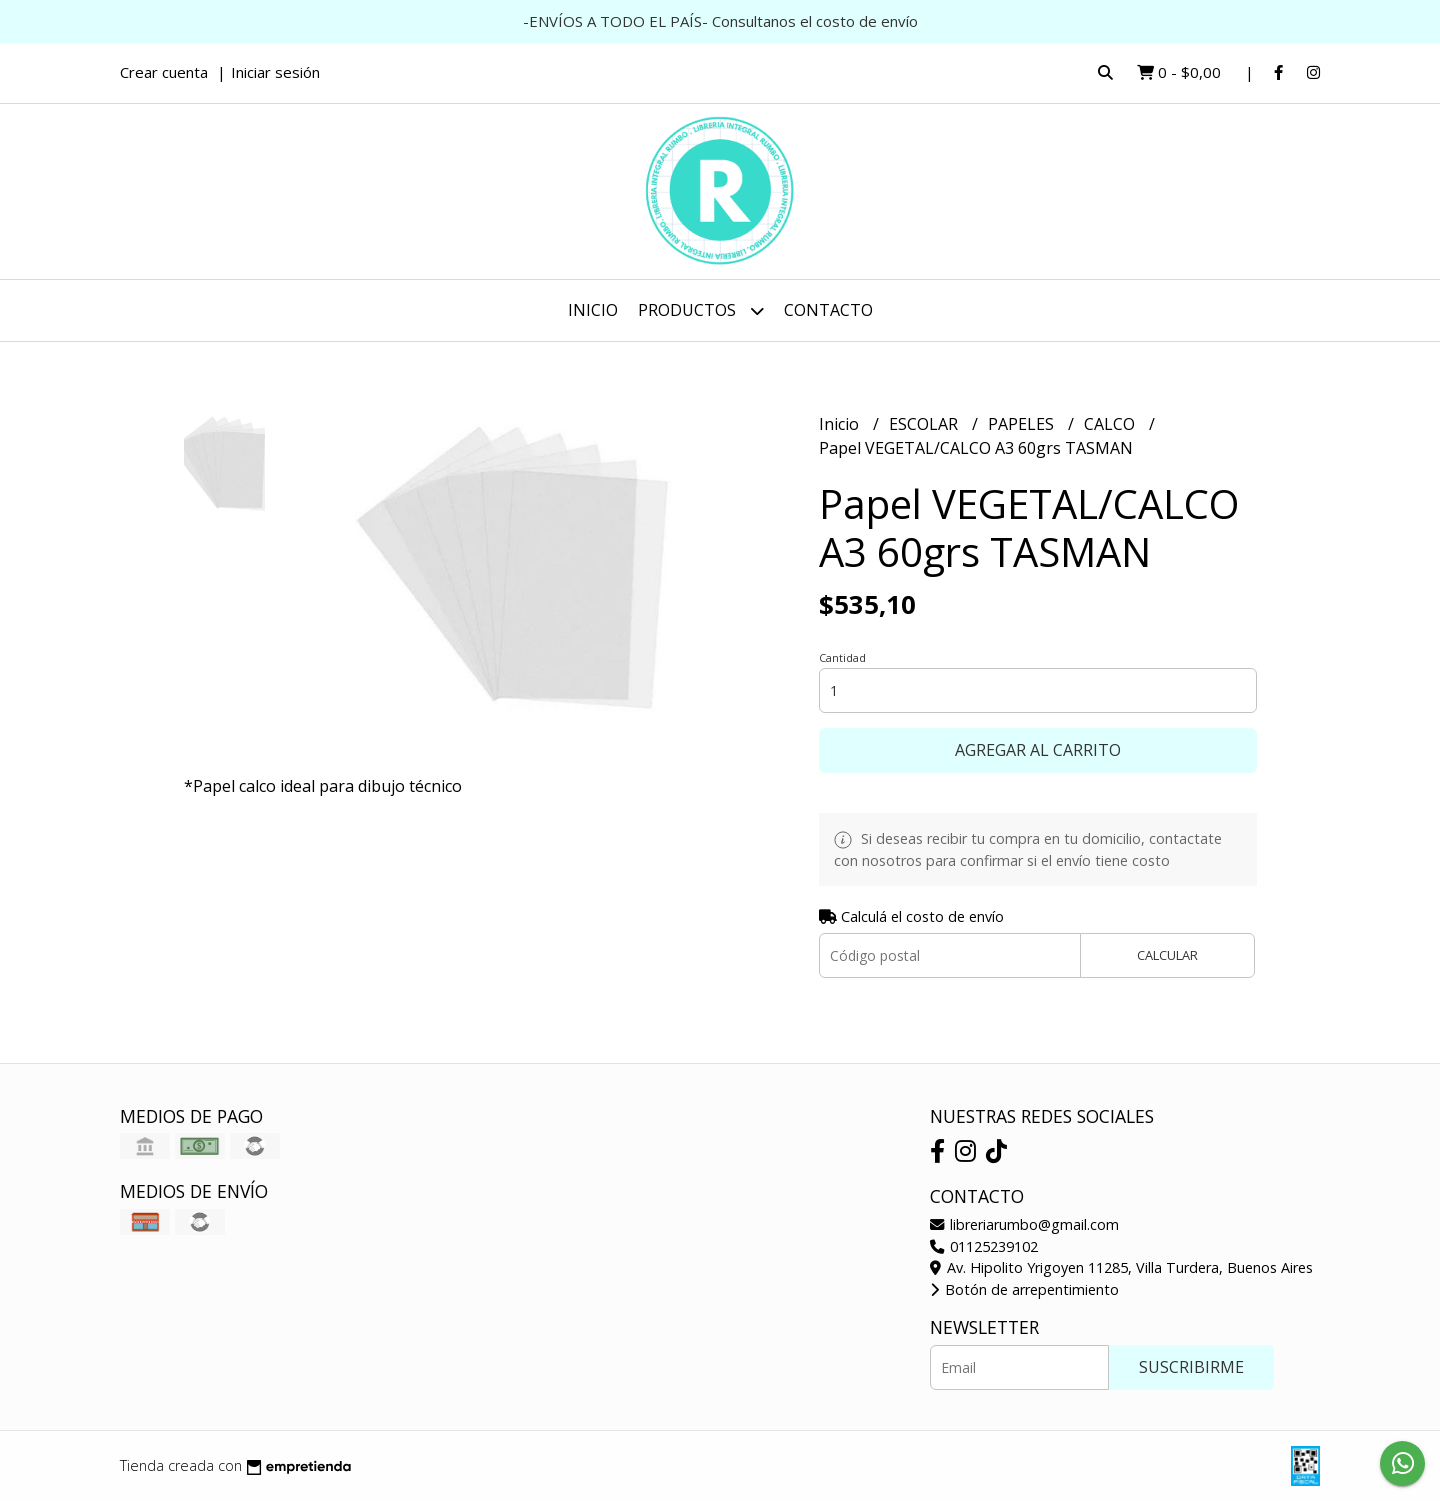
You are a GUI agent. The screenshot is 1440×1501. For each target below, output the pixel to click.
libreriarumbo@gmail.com (1024, 1224)
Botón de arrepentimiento (1024, 1289)
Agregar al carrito (1038, 750)
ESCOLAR (925, 424)
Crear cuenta (164, 72)
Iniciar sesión (275, 72)
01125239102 (984, 1246)
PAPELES (1023, 424)
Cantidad (842, 657)
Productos (701, 310)
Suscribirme (1191, 1367)
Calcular (1167, 955)
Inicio (593, 310)
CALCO (1111, 424)
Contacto (828, 310)
